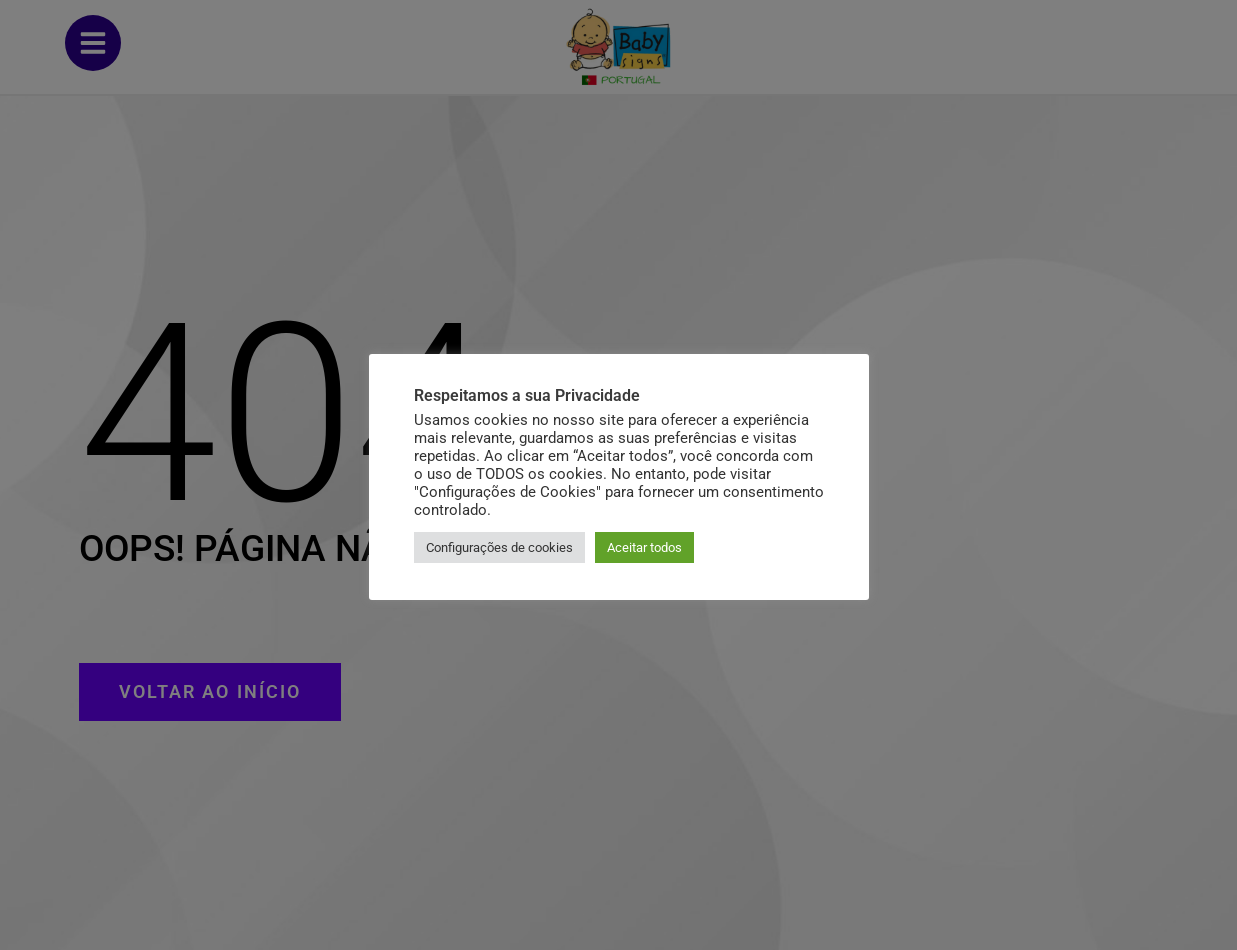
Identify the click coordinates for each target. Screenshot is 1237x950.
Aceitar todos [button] (644, 547)
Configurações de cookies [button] (499, 547)
